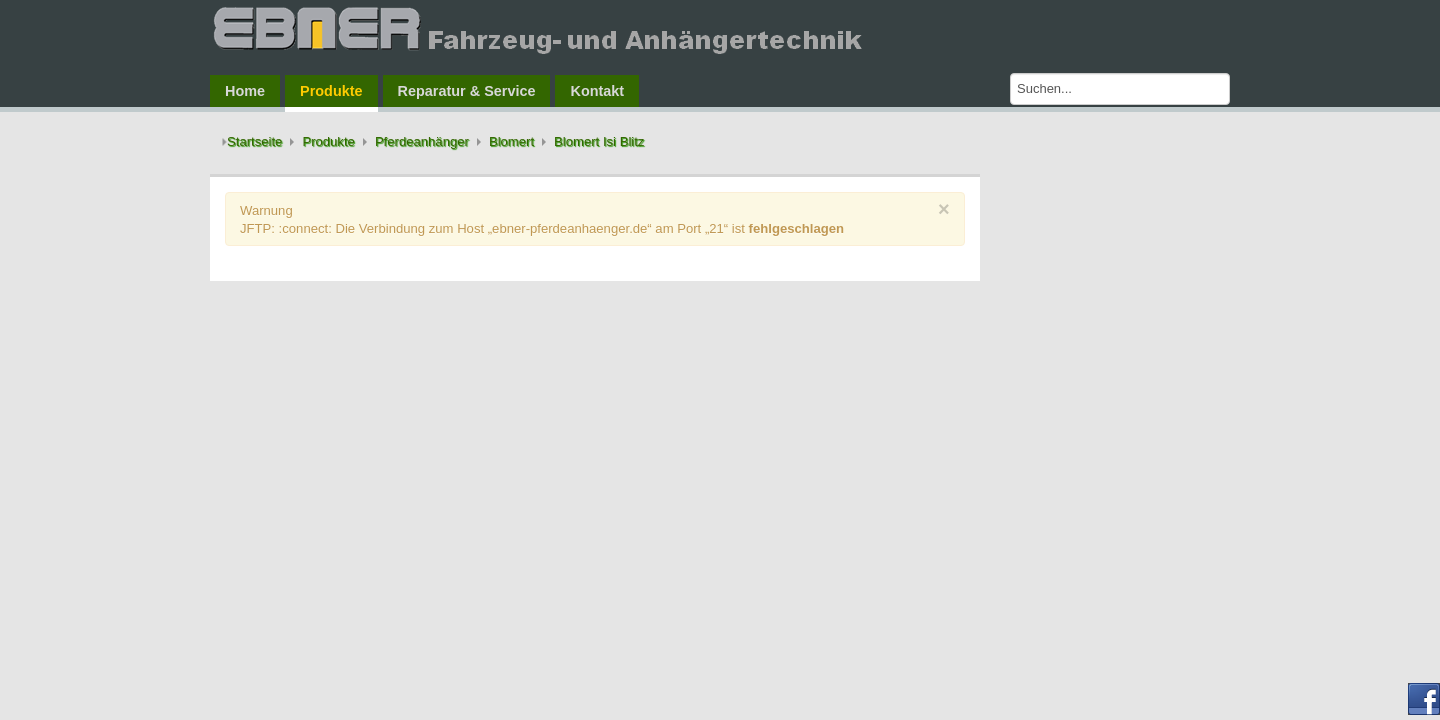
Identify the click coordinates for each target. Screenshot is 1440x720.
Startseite (254, 141)
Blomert (511, 141)
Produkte (328, 141)
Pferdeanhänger (422, 141)
